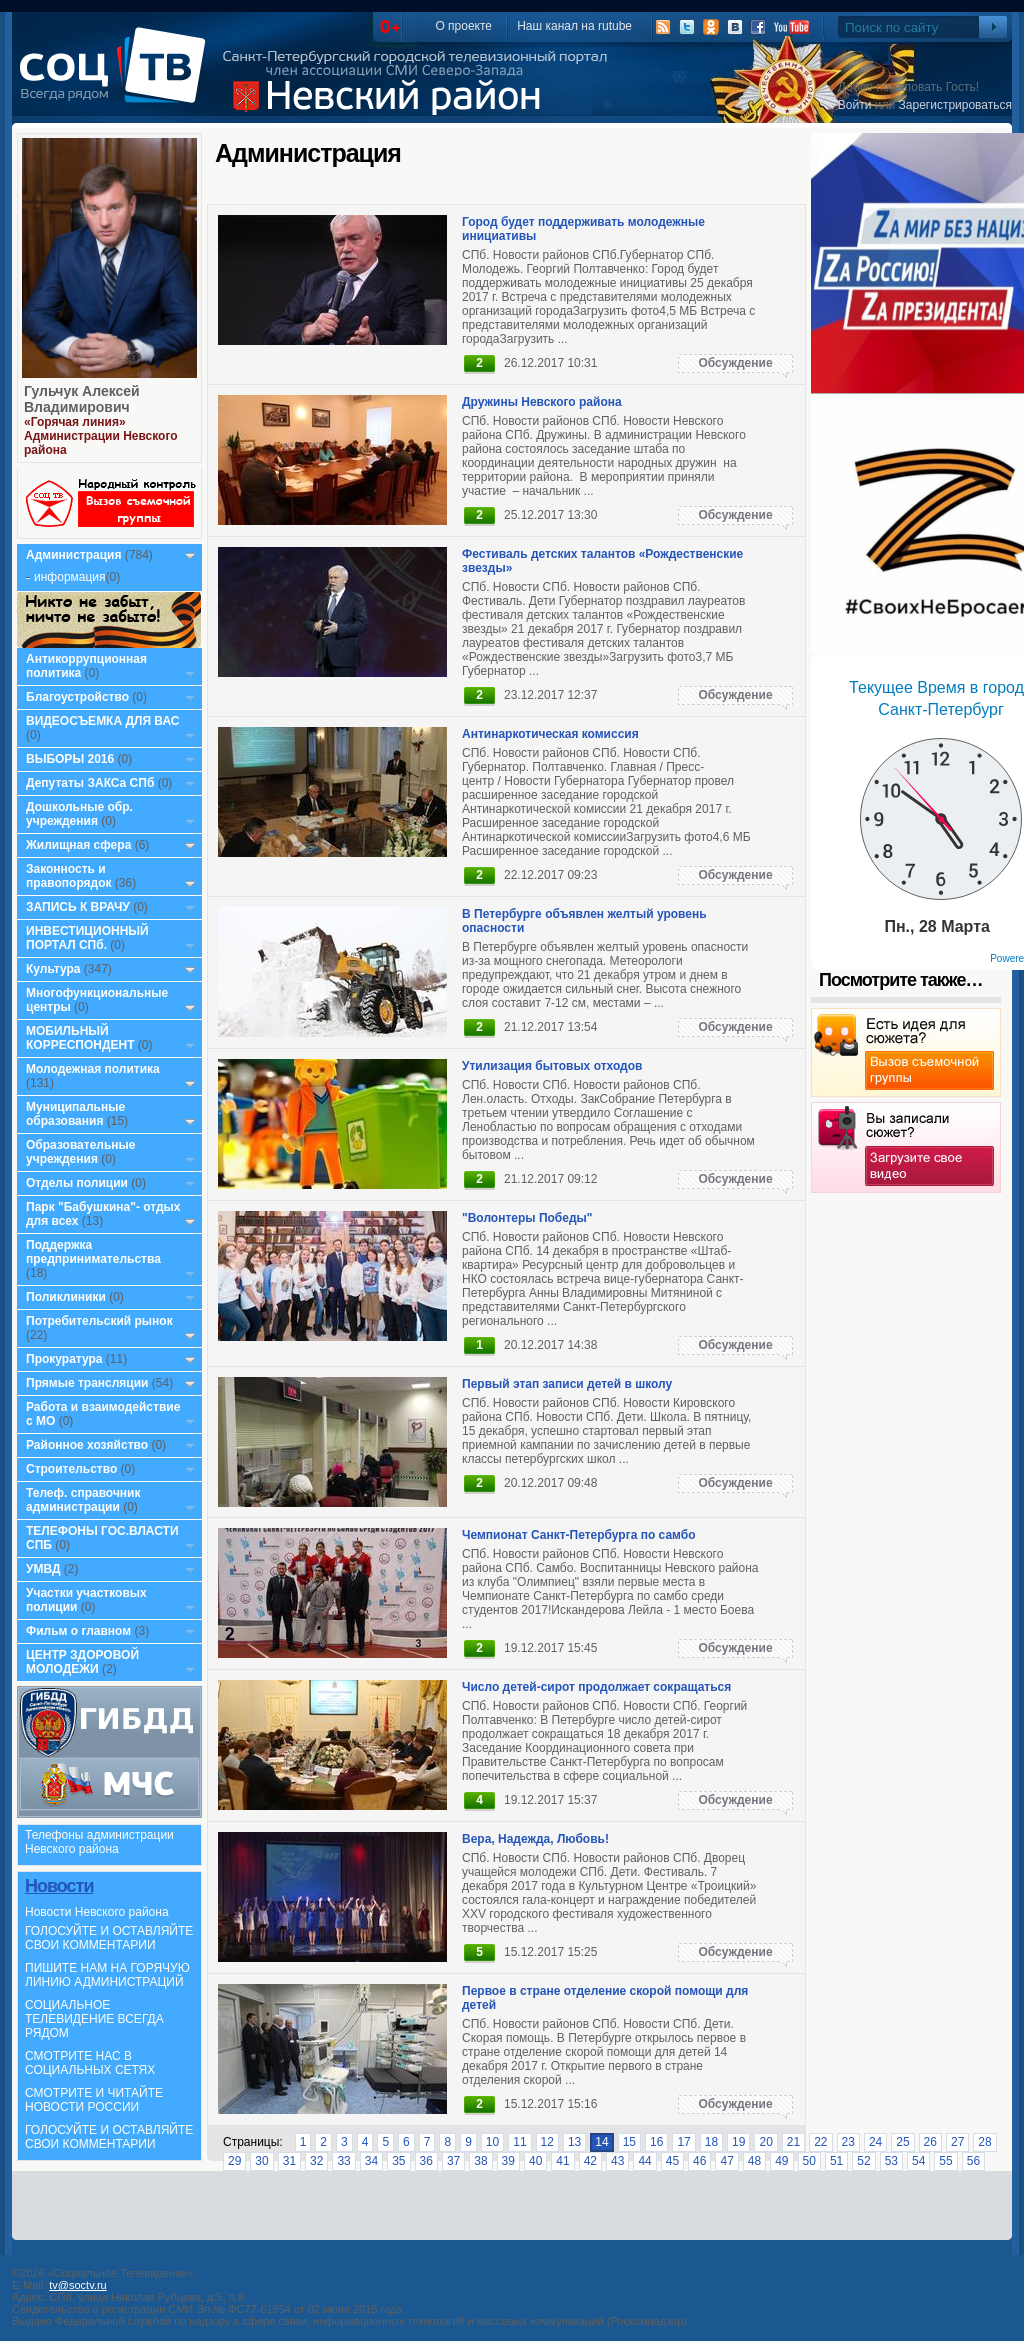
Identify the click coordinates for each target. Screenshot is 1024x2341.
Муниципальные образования (75, 1114)
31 (289, 2161)
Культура (53, 969)
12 (547, 2142)
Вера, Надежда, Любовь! (535, 1839)
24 (875, 2142)
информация (70, 577)
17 (683, 2142)
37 (453, 2161)
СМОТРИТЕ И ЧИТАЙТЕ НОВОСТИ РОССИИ (94, 2100)
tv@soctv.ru (77, 2285)
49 (781, 2161)
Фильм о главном (78, 1631)
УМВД (43, 1569)
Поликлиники (66, 1297)
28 (984, 2142)
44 (644, 2161)
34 (371, 2161)
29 (234, 2161)
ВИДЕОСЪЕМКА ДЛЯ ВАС (102, 721)
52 (863, 2161)
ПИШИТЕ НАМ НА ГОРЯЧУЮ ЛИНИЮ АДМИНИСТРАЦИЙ (107, 1975)
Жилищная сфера (78, 845)
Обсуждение (735, 363)
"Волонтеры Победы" (527, 1218)
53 (891, 2161)
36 (426, 2161)
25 (902, 2142)
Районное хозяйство (87, 1445)
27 (957, 2142)
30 (261, 2161)
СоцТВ (117, 79)
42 (590, 2161)
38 (480, 2161)
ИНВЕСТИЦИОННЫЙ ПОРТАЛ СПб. (87, 938)
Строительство (71, 1469)
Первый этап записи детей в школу (567, 1384)
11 (519, 2142)
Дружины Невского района (542, 402)
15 (629, 2142)
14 (601, 2142)
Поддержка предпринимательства (93, 1252)
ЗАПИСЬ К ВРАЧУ (78, 907)
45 (672, 2161)
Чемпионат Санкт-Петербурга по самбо (579, 1535)
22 (820, 2142)
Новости (59, 1886)
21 (793, 2142)
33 (343, 2161)
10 (492, 2142)
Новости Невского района (97, 1912)
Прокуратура (64, 1359)
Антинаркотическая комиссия (550, 734)
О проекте (463, 26)
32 (316, 2161)
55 (945, 2161)
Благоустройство (79, 697)
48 (754, 2161)
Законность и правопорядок (69, 876)
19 (738, 2142)
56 (973, 2161)
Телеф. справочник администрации (83, 1500)
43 (617, 2161)
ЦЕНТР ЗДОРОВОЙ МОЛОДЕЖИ (82, 1662)
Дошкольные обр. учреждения (79, 814)
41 (562, 2161)
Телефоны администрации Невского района (99, 1842)
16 (656, 2142)
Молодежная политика (93, 1069)
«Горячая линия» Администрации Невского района (101, 436)
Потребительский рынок (99, 1321)
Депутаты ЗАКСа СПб (90, 783)
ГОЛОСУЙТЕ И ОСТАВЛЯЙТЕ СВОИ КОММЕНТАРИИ (109, 1938)
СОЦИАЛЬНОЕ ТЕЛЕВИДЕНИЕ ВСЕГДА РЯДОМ (94, 2019)
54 (918, 2161)
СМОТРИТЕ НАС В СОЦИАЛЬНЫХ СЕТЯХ (90, 2063)
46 (699, 2161)
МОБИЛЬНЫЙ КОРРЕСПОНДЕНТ (82, 1038)
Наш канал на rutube (574, 26)
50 (809, 2161)
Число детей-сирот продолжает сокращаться (596, 1687)
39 (508, 2161)
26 (930, 2142)
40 (535, 2161)
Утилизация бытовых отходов (552, 1066)
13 (574, 2142)
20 (765, 2142)
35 (398, 2161)
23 (848, 2142)
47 (726, 2161)
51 (836, 2161)
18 (711, 2142)
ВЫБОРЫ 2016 (70, 759)
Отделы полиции (77, 1183)
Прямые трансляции (87, 1383)
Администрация (73, 555)
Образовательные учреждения (81, 1152)
